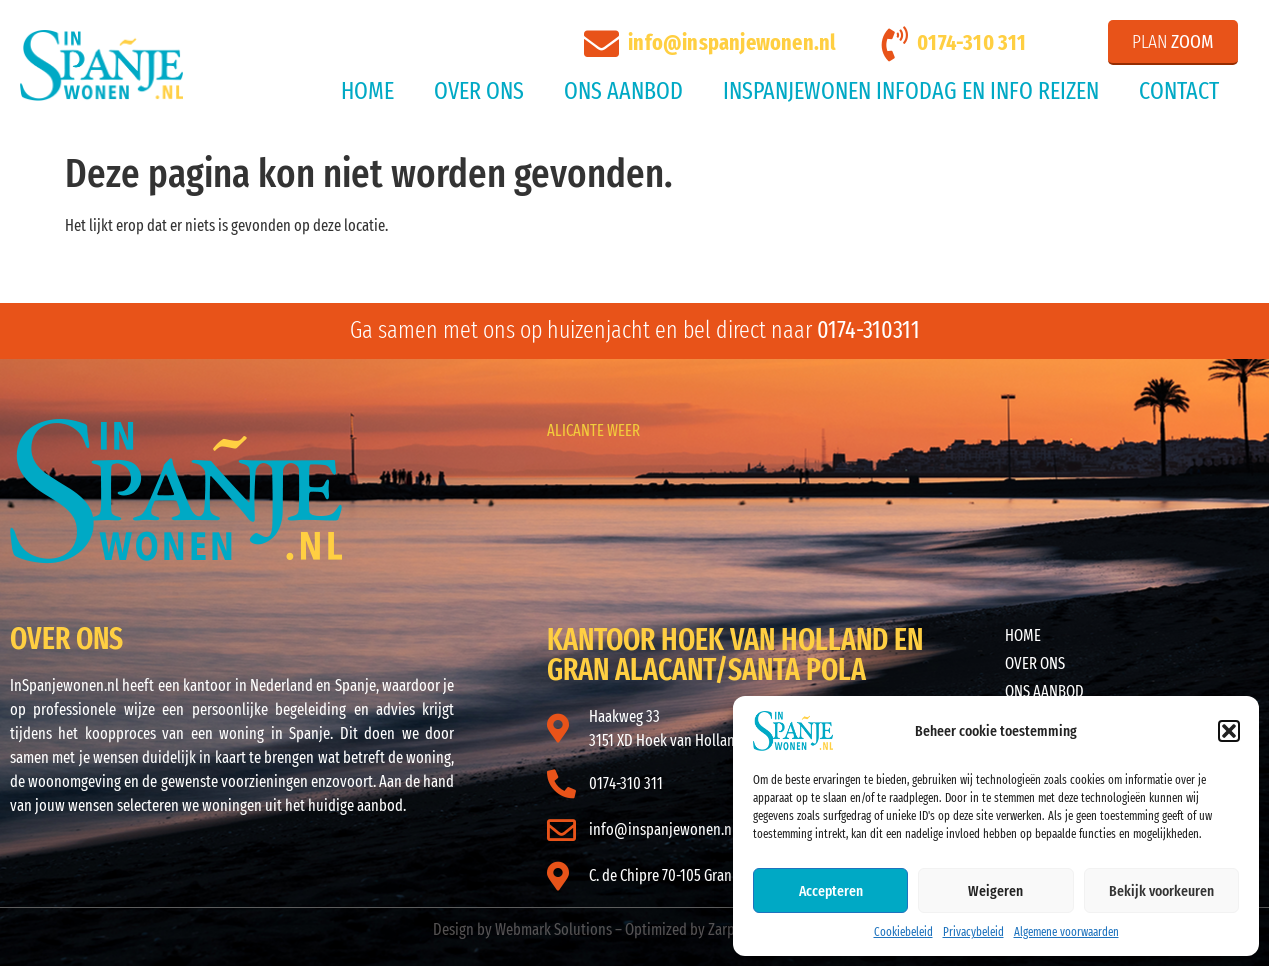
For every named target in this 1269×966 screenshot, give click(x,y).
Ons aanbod (623, 91)
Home (367, 91)
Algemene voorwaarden (1066, 932)
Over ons (479, 91)
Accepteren (831, 891)
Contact (1179, 91)
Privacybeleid (973, 932)
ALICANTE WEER (593, 430)
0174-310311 (868, 330)
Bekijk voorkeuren (1161, 891)
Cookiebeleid (903, 932)
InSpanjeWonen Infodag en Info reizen (911, 91)
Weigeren (995, 891)
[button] (1229, 731)
